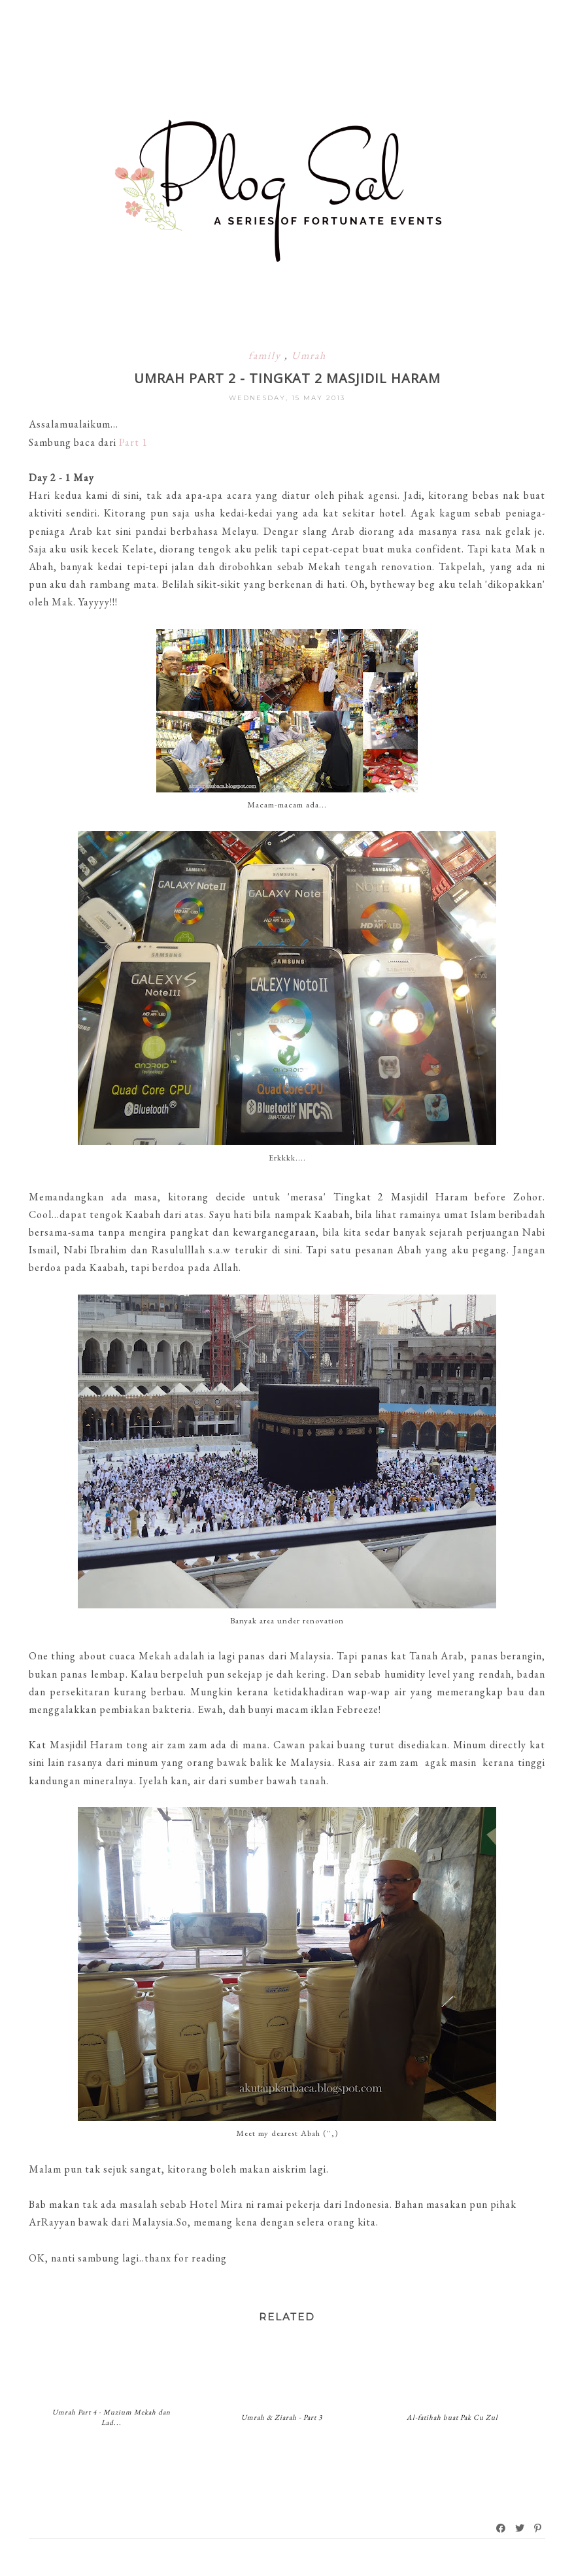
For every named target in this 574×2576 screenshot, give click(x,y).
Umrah (309, 355)
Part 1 (133, 442)
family (266, 355)
